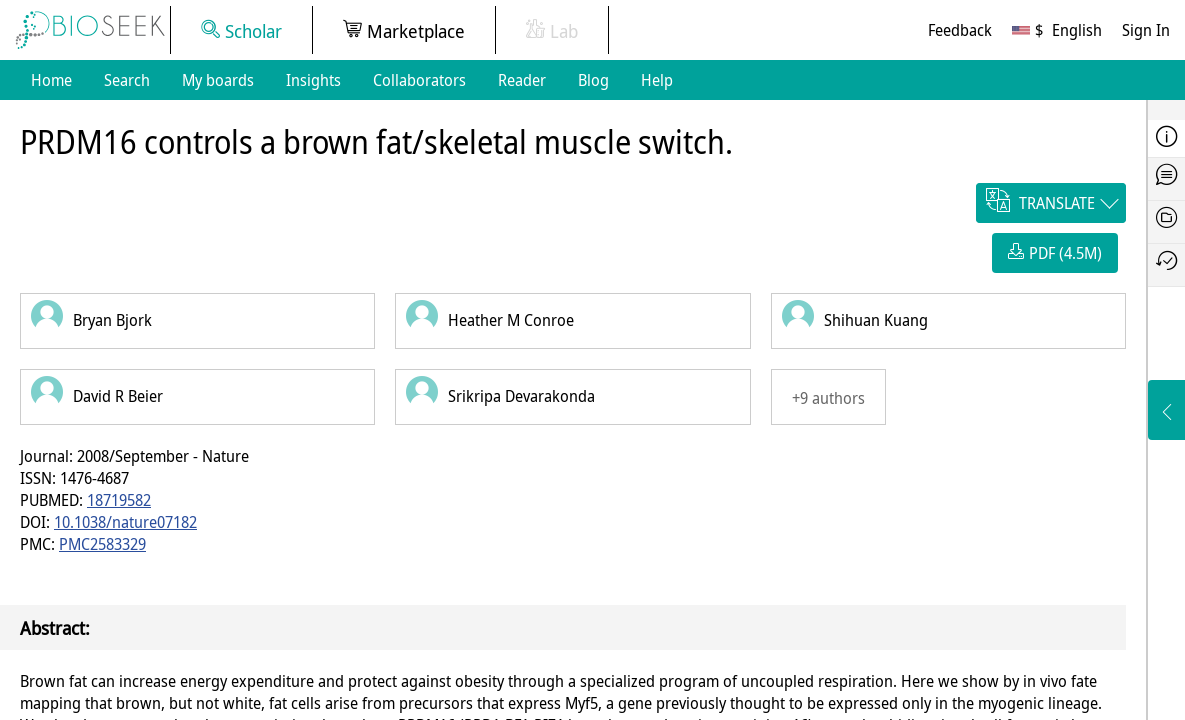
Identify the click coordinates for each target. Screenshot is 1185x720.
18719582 (119, 500)
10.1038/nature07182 (125, 522)
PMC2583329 (102, 544)
